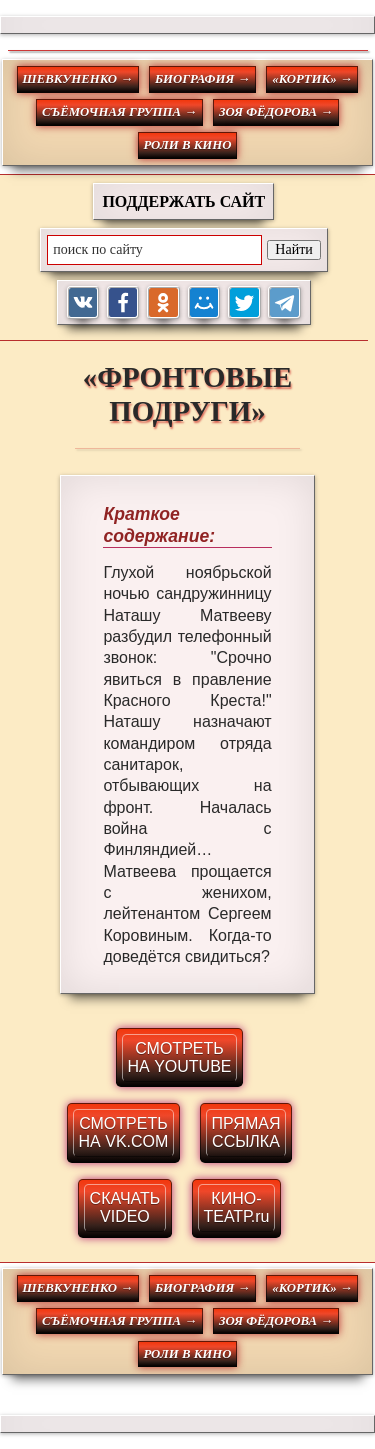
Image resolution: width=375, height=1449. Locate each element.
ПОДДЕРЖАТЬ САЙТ (183, 201)
